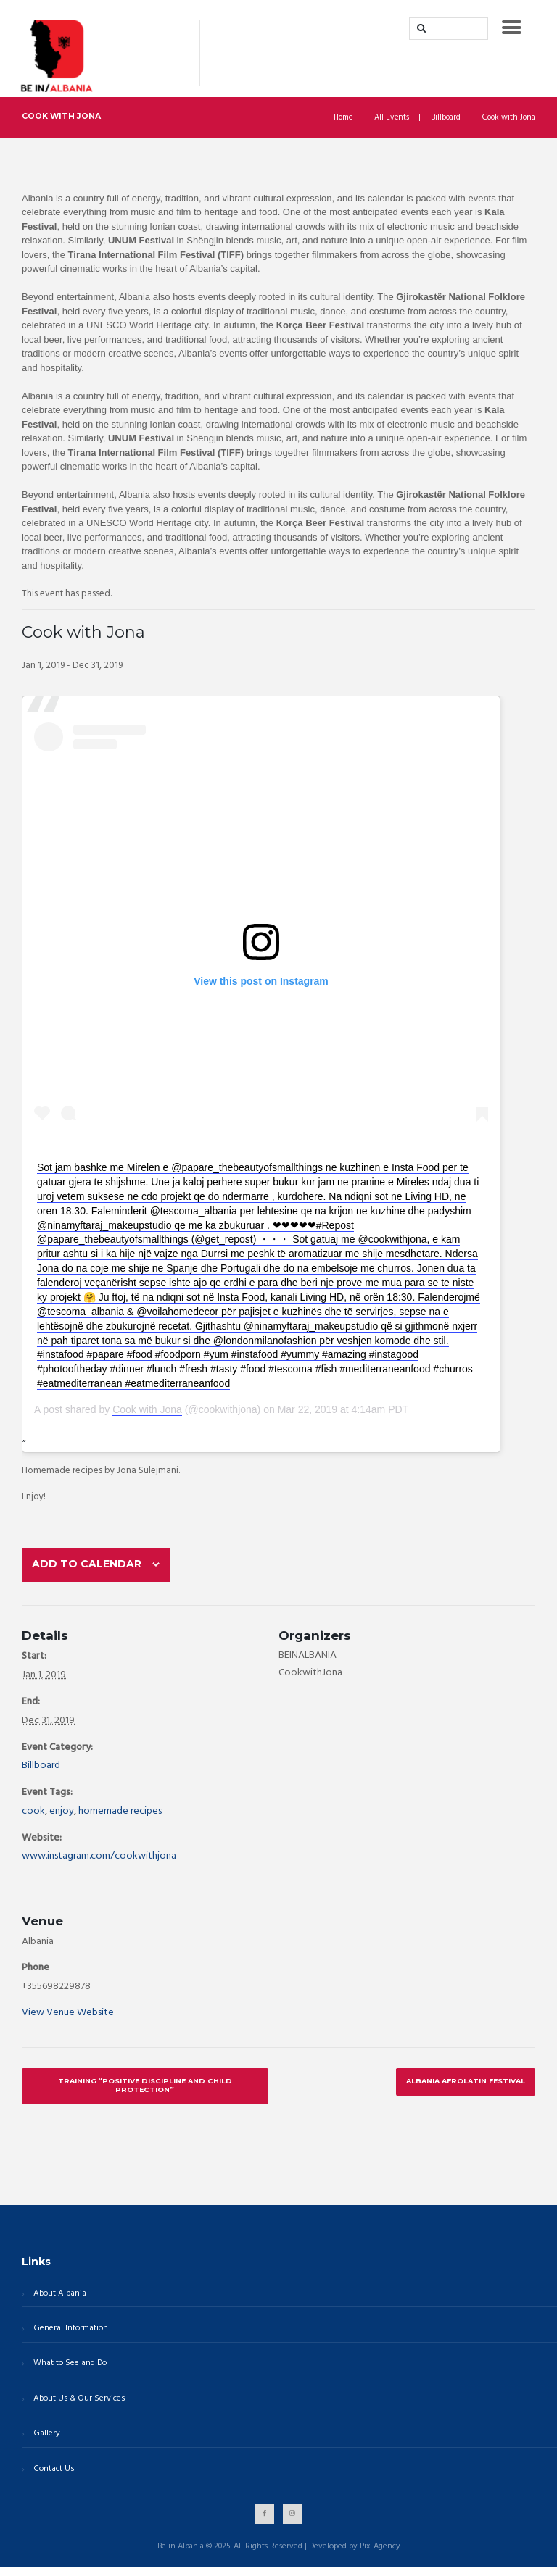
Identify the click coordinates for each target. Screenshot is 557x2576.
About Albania (58, 2301)
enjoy (61, 1818)
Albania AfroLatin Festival (462, 2088)
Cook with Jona (147, 1409)
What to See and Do (68, 2371)
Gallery (45, 2442)
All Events (391, 117)
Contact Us (52, 2478)
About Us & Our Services (77, 2407)
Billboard (446, 117)
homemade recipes (120, 1818)
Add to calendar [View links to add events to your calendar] (91, 1567)
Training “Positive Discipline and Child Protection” (145, 2093)
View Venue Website (68, 2020)
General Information (69, 2336)
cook (33, 1818)
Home (341, 117)
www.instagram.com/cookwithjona (99, 1863)
